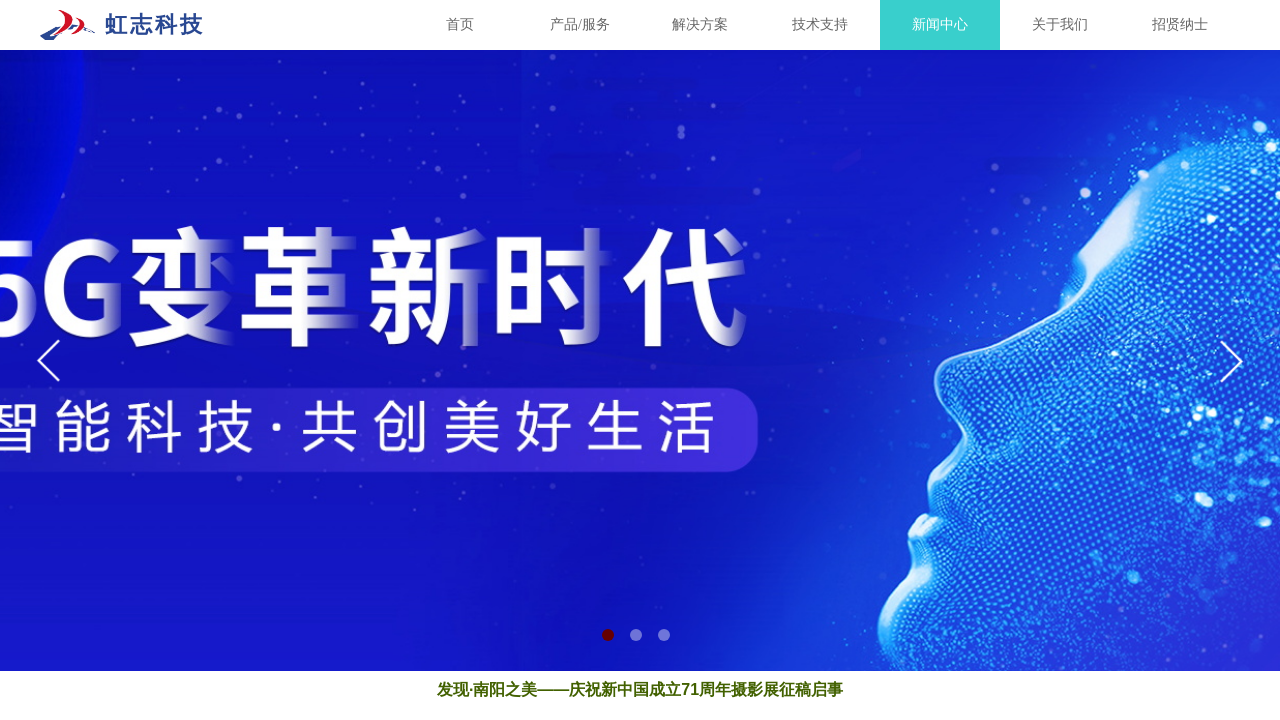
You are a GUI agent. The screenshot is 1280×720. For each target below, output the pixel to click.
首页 (460, 24)
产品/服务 (580, 24)
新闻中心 (940, 24)
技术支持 (820, 24)
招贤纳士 (1180, 24)
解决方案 (700, 24)
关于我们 (1060, 24)
